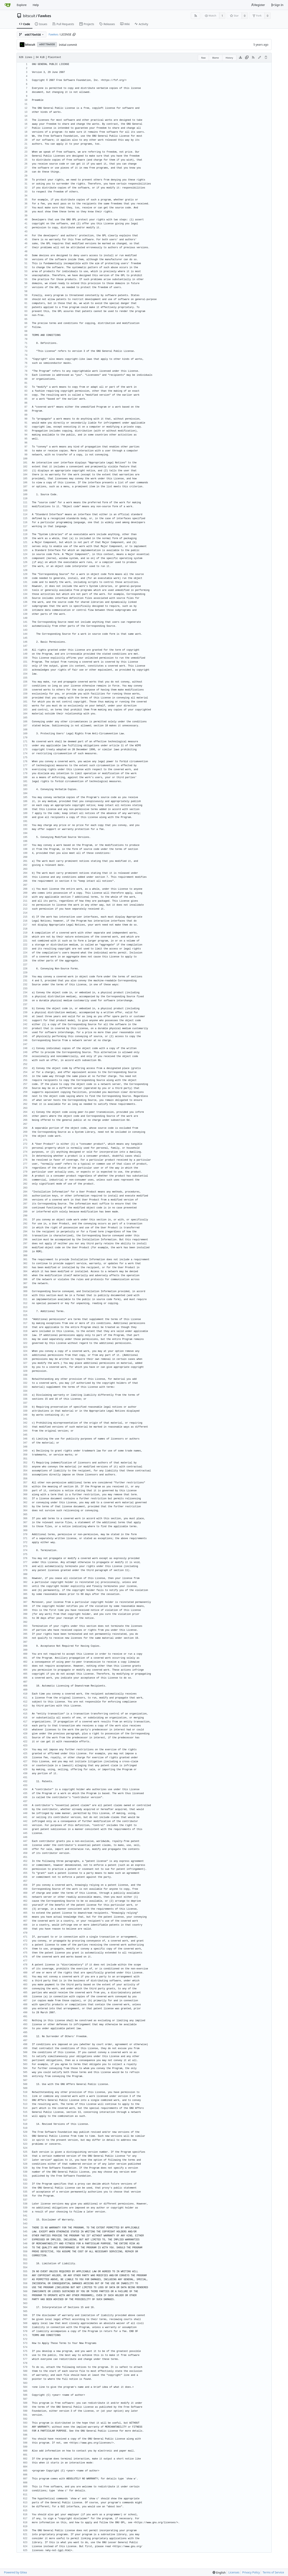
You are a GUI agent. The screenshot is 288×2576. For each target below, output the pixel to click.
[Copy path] (74, 34)
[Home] (7, 5)
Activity (141, 24)
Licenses (234, 2572)
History (229, 57)
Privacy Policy (251, 2572)
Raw (203, 57)
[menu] (219, 2572)
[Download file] (240, 57)
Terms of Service (273, 2572)
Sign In (277, 5)
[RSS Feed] (195, 15)
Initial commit (68, 45)
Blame (215, 57)
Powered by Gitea (15, 2572)
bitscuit (29, 16)
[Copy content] (247, 57)
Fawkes (44, 16)
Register (258, 5)
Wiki (125, 24)
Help (36, 5)
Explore (21, 5)
